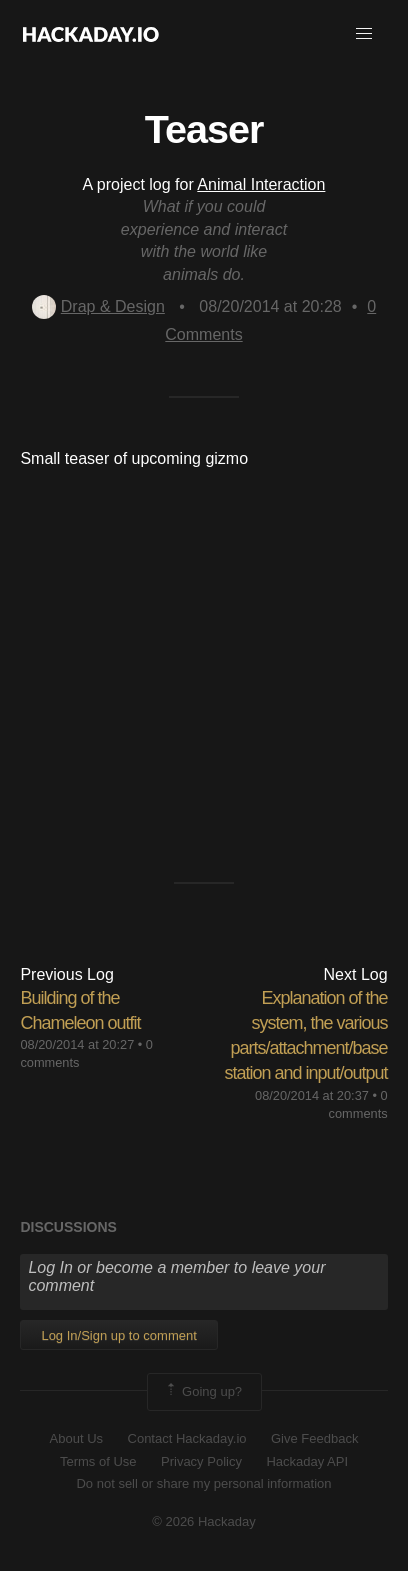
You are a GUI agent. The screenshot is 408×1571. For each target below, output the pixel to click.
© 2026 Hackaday (204, 1521)
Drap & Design (98, 306)
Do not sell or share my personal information (203, 1483)
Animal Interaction (261, 184)
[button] (364, 34)
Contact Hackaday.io (187, 1438)
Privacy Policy (201, 1461)
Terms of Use (98, 1461)
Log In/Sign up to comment (118, 1335)
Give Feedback (314, 1438)
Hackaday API (307, 1461)
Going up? (203, 1392)
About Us (76, 1438)
